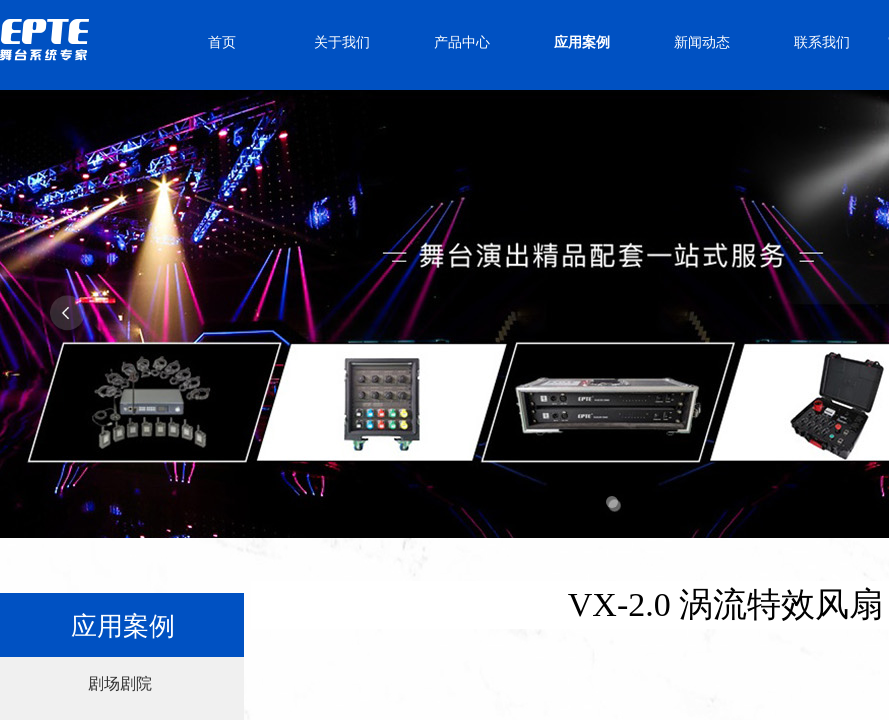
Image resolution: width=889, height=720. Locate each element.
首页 (222, 42)
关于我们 (342, 42)
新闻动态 (702, 42)
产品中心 (462, 42)
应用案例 (582, 42)
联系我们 (822, 42)
